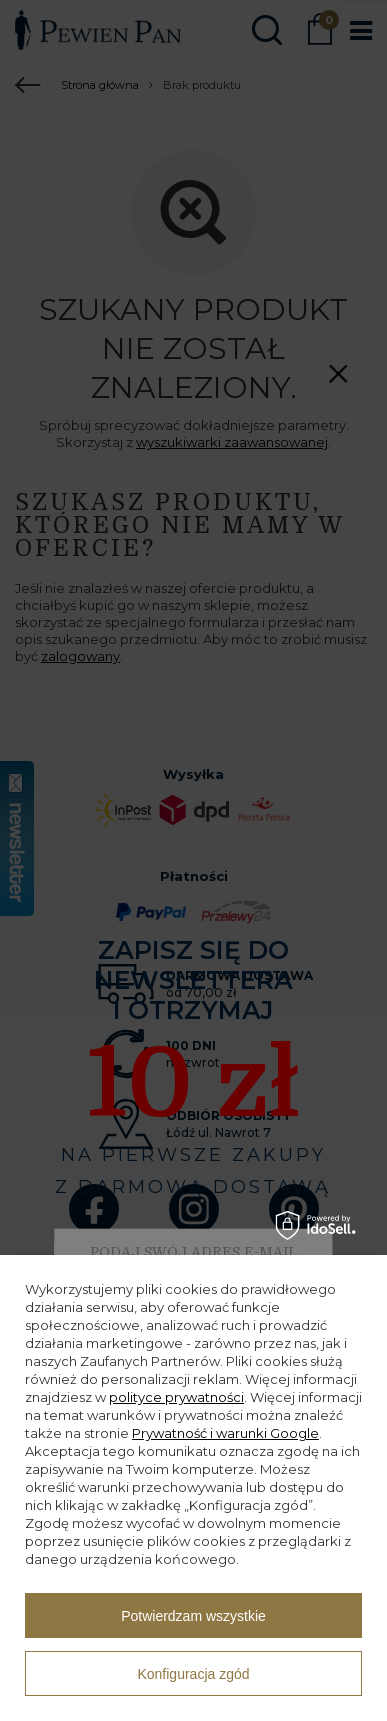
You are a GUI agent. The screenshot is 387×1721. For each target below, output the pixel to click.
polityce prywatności (176, 1397)
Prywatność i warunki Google (225, 1433)
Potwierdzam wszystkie (193, 1616)
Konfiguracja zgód (193, 1674)
